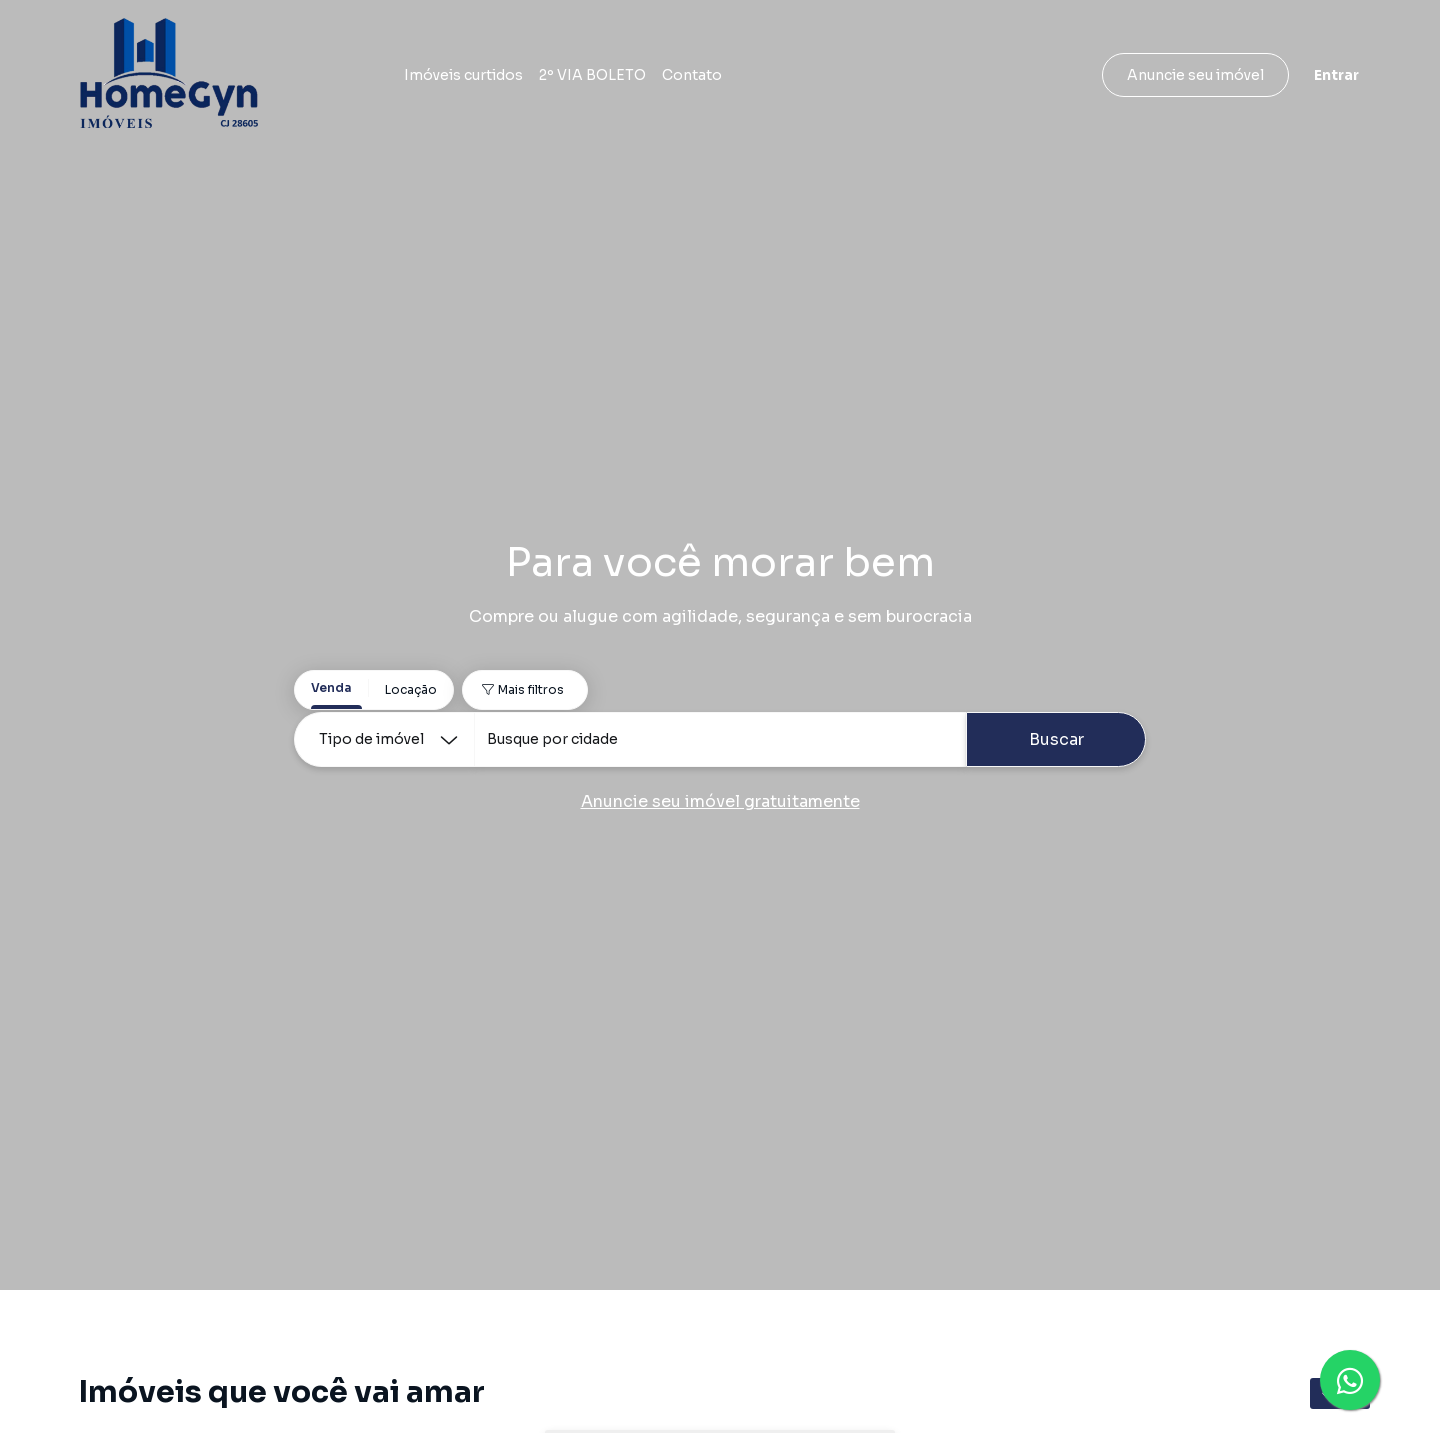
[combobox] (720, 739)
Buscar (1056, 739)
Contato (692, 75)
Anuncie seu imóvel (1195, 75)
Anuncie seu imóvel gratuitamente (720, 801)
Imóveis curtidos (463, 75)
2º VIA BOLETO (592, 75)
